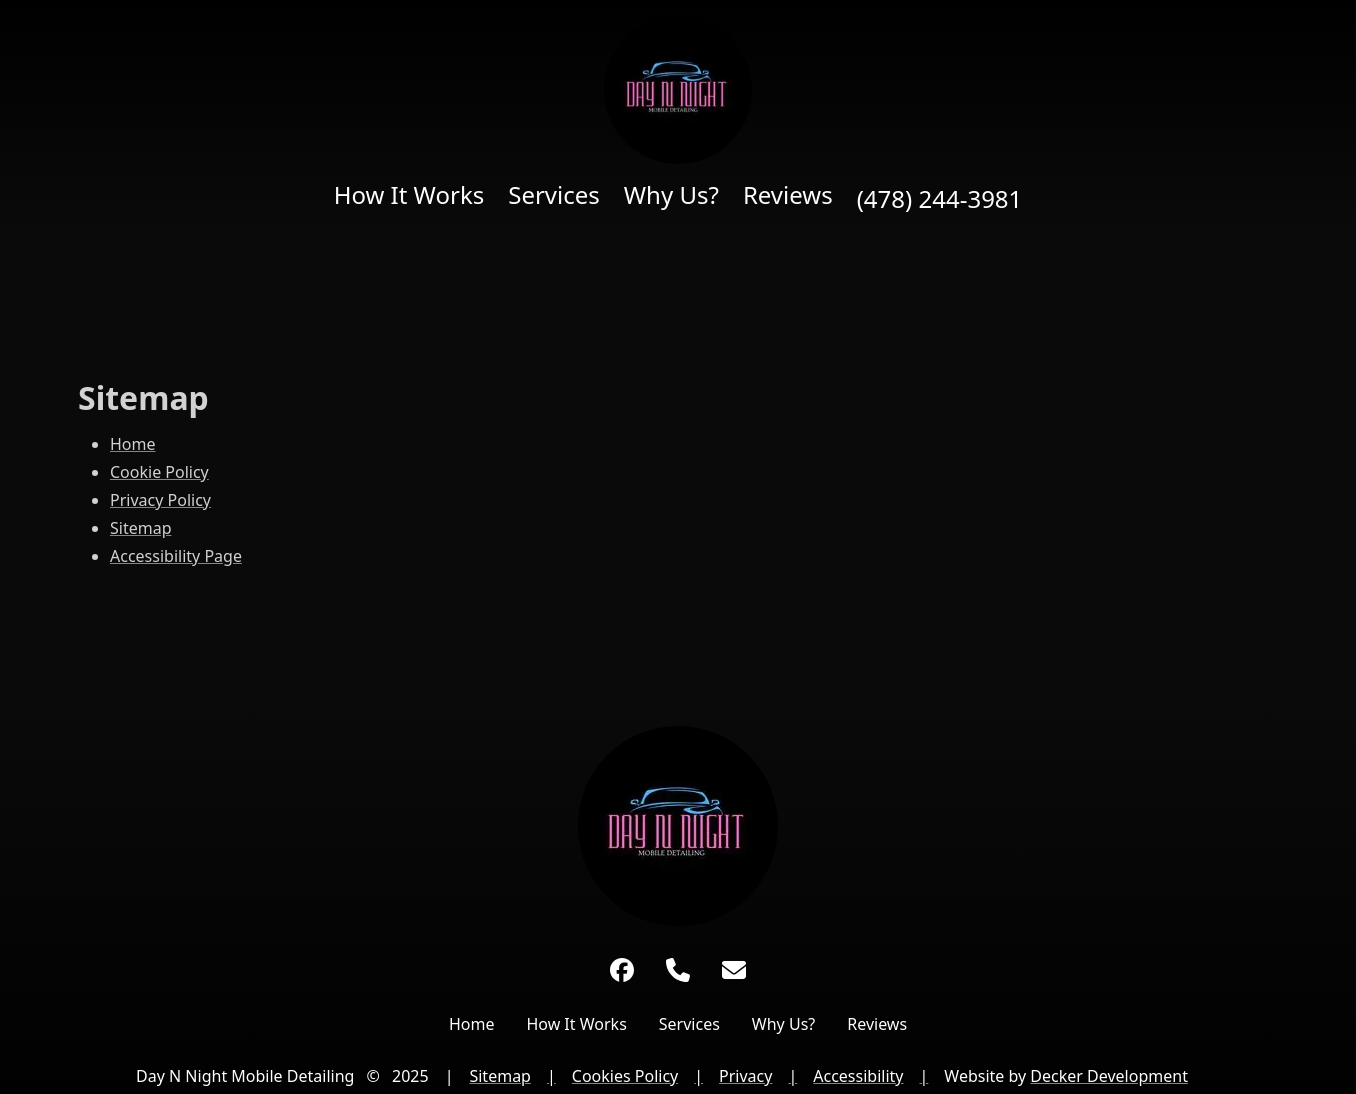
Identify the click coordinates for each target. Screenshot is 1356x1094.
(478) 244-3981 (940, 199)
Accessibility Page (176, 556)
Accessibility (858, 1076)
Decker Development (1109, 1076)
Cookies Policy (625, 1076)
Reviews (788, 195)
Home (133, 444)
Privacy (745, 1076)
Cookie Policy (159, 472)
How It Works (409, 195)
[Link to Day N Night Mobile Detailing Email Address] (734, 970)
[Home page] (678, 90)
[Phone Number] (678, 970)
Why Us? (671, 195)
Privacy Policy (160, 500)
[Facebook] (622, 970)
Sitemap (141, 528)
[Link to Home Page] (678, 826)
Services (554, 195)
